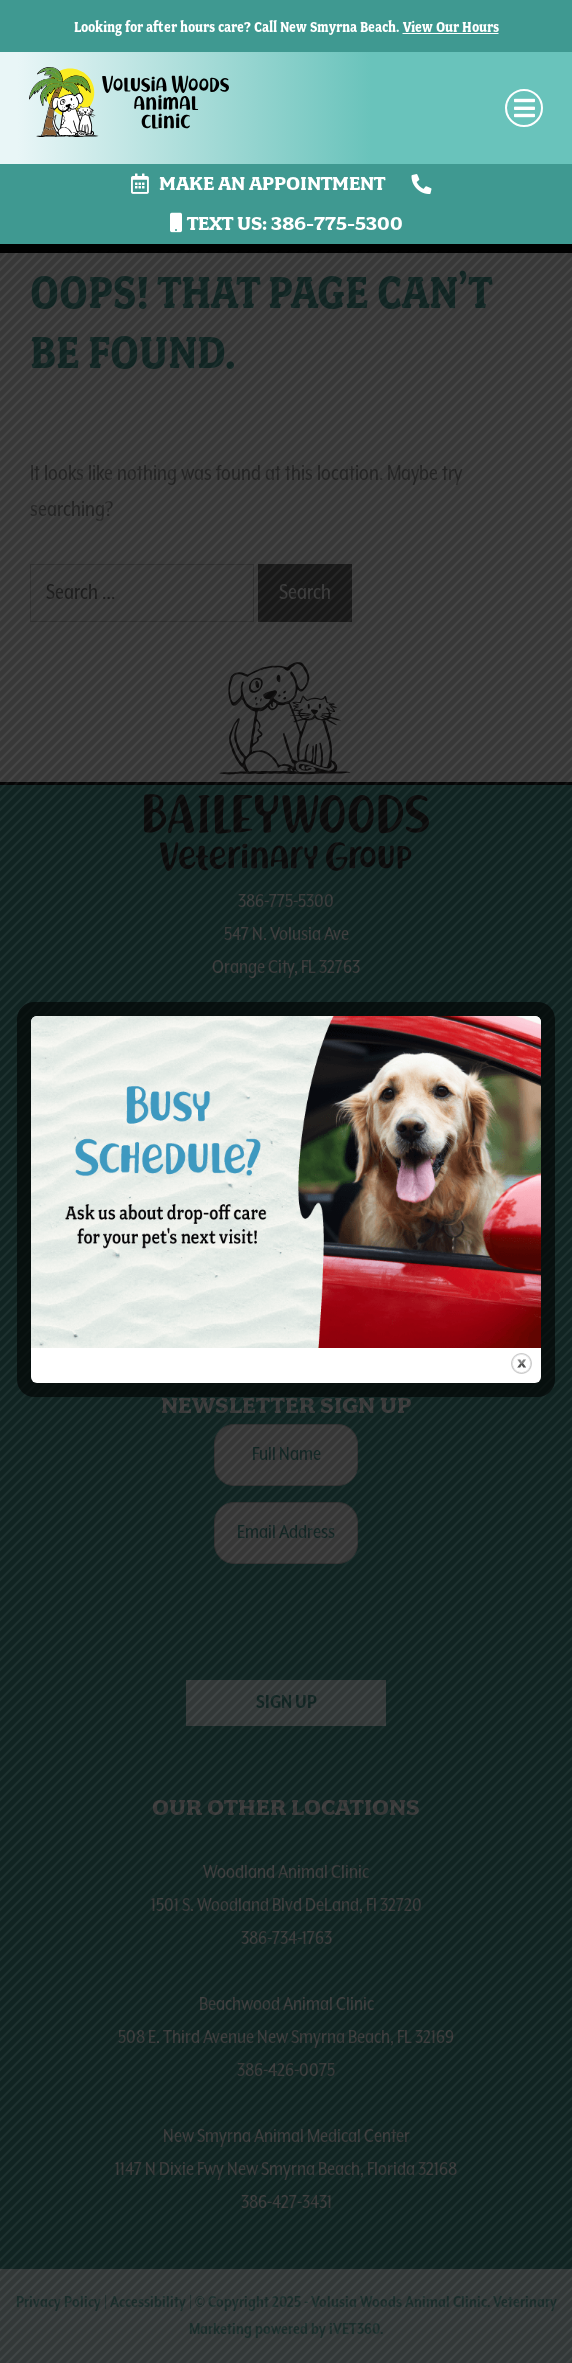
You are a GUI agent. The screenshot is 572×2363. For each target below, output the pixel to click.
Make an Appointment (258, 183)
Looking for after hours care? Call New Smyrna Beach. (236, 27)
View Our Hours (451, 27)
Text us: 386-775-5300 (286, 223)
